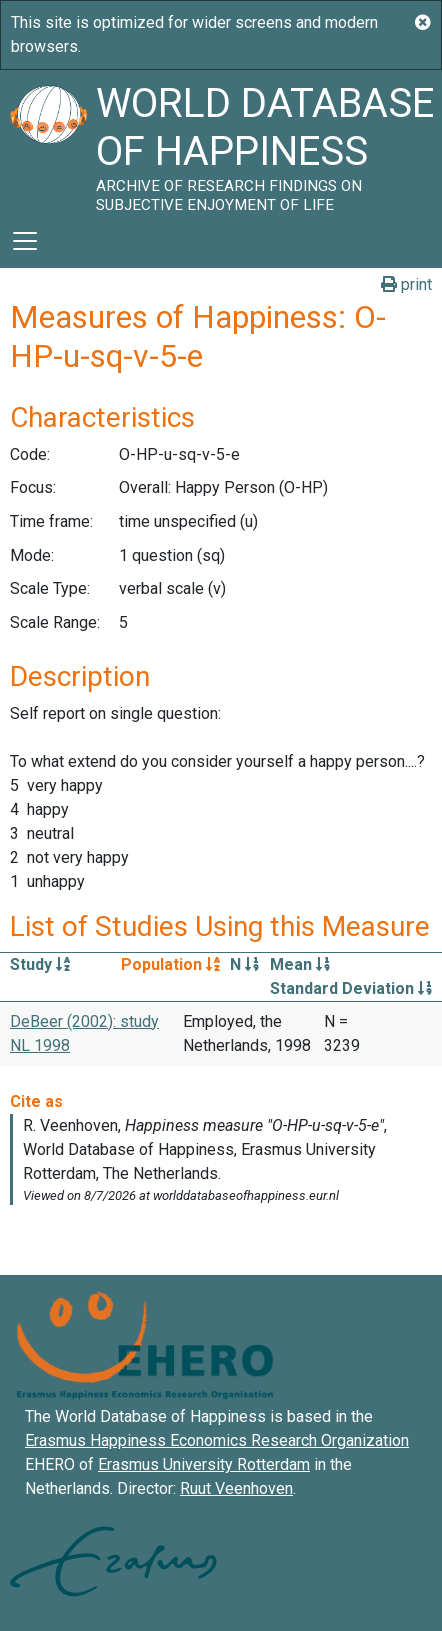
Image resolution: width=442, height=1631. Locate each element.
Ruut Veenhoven (236, 1488)
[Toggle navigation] (25, 241)
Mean (300, 964)
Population (170, 964)
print (406, 284)
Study (40, 964)
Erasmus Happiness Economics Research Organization (217, 1440)
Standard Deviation (351, 988)
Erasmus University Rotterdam (204, 1464)
